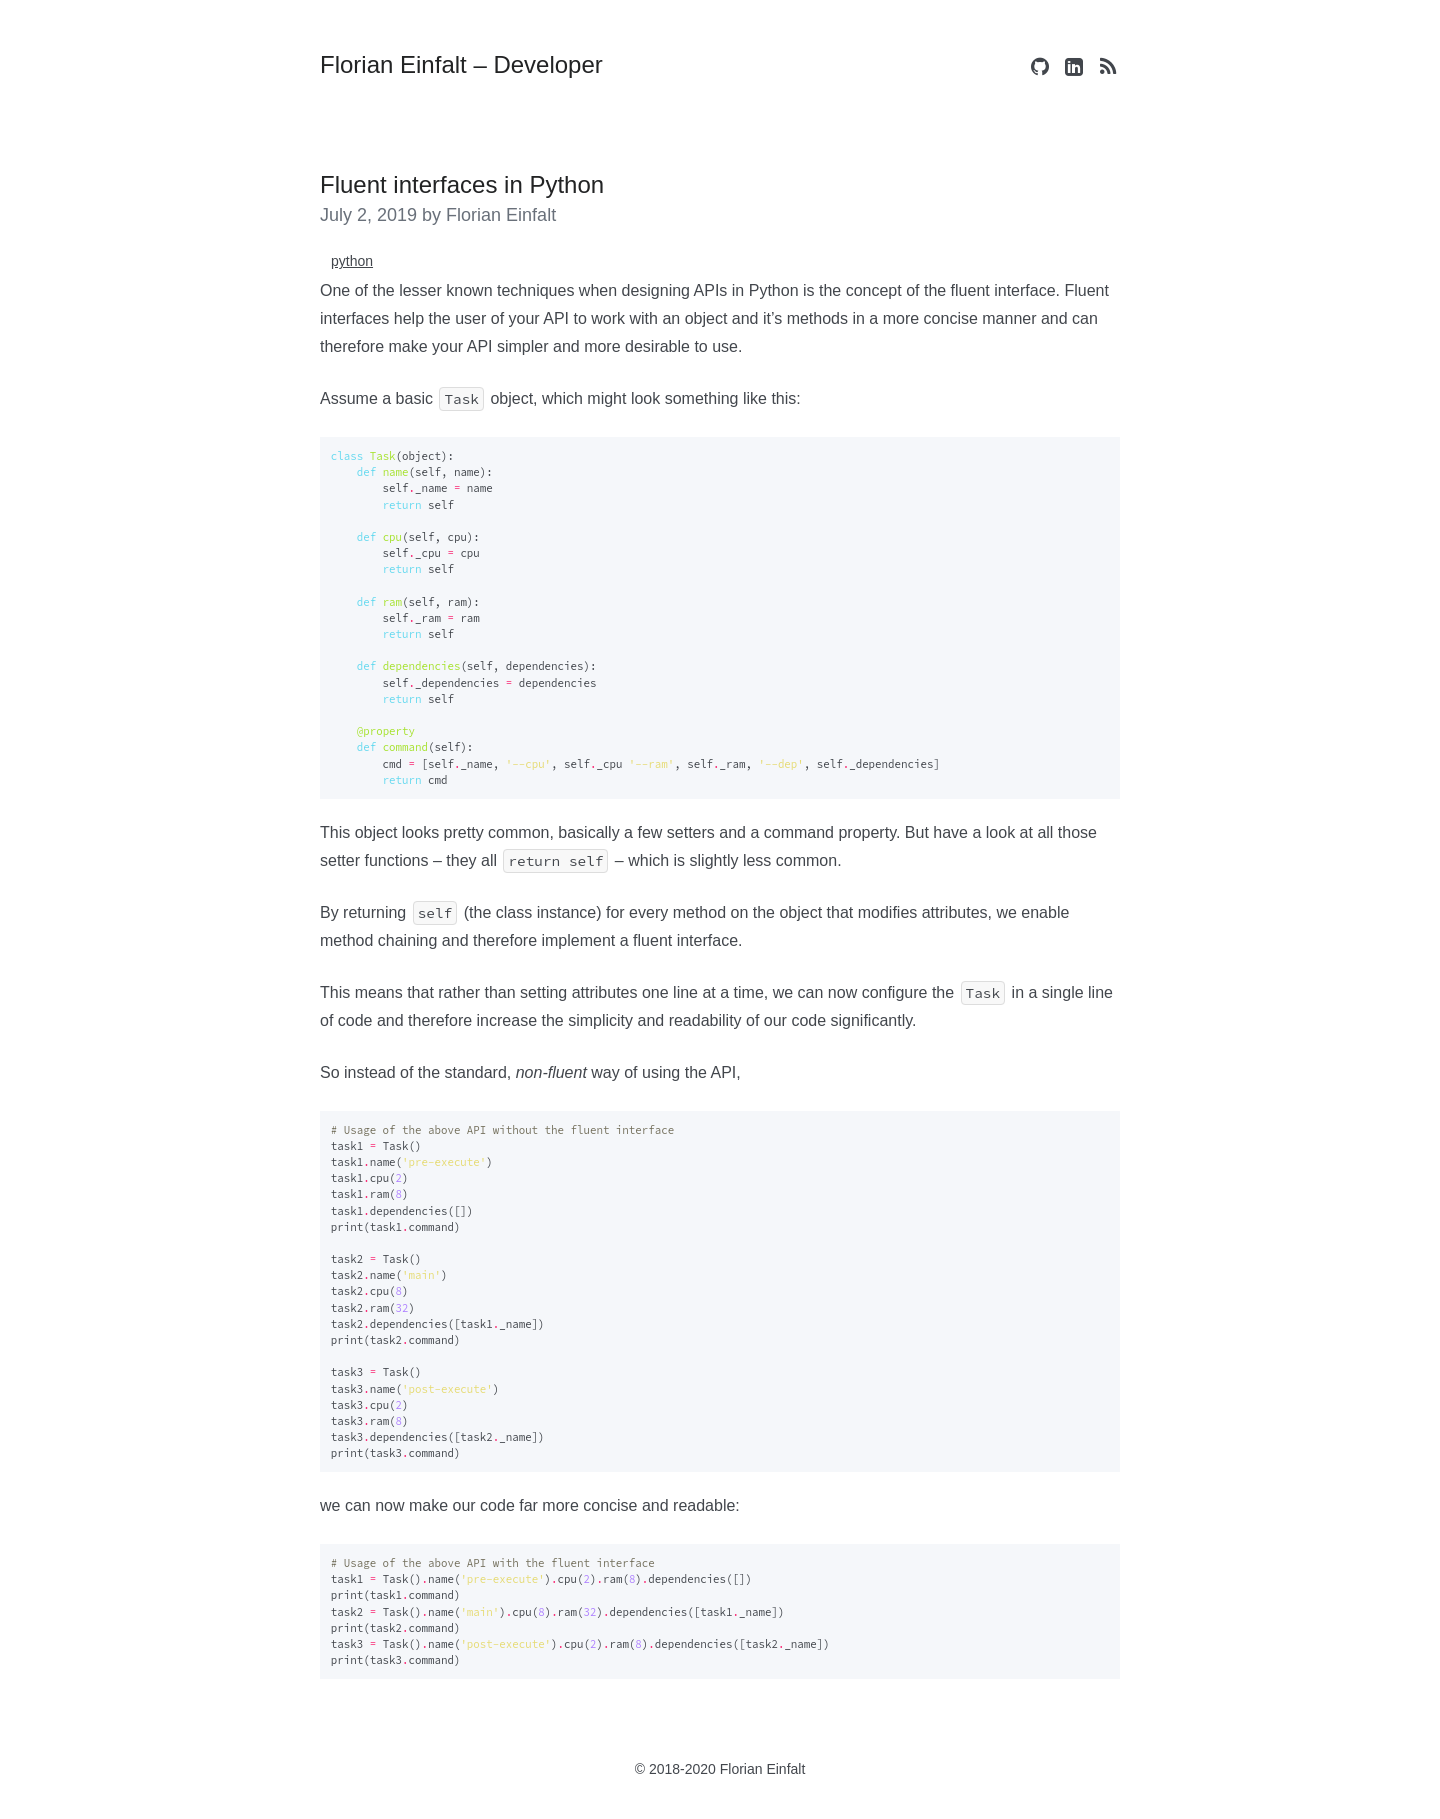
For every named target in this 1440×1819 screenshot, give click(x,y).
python (352, 261)
